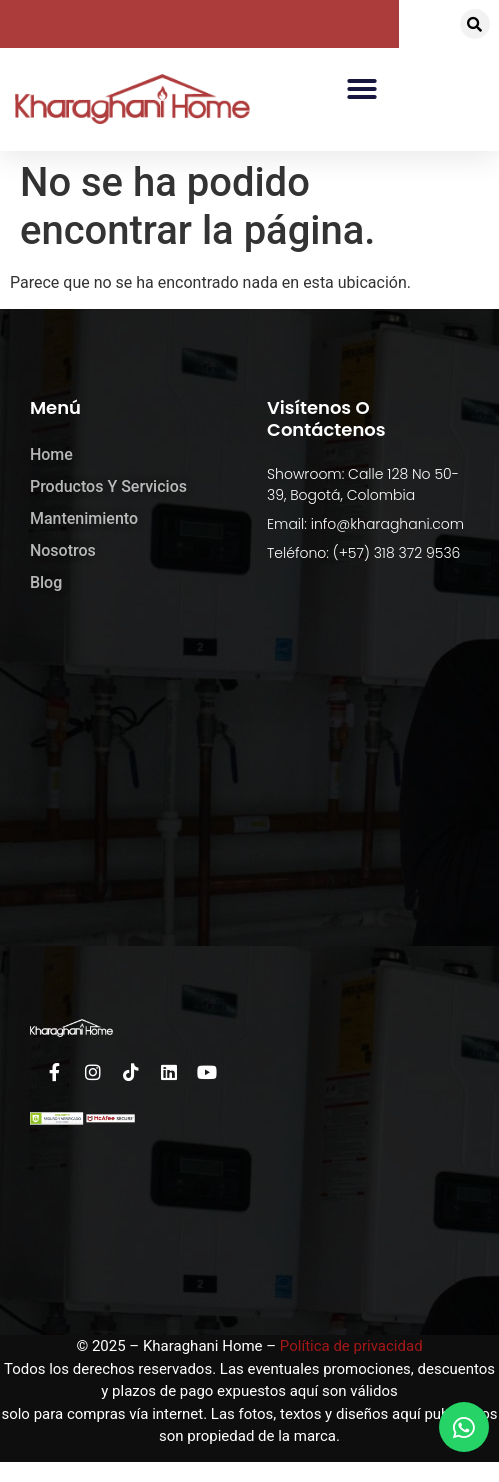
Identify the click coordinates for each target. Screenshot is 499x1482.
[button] (475, 24)
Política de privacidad (351, 1346)
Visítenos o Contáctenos (326, 418)
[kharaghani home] (249, 805)
